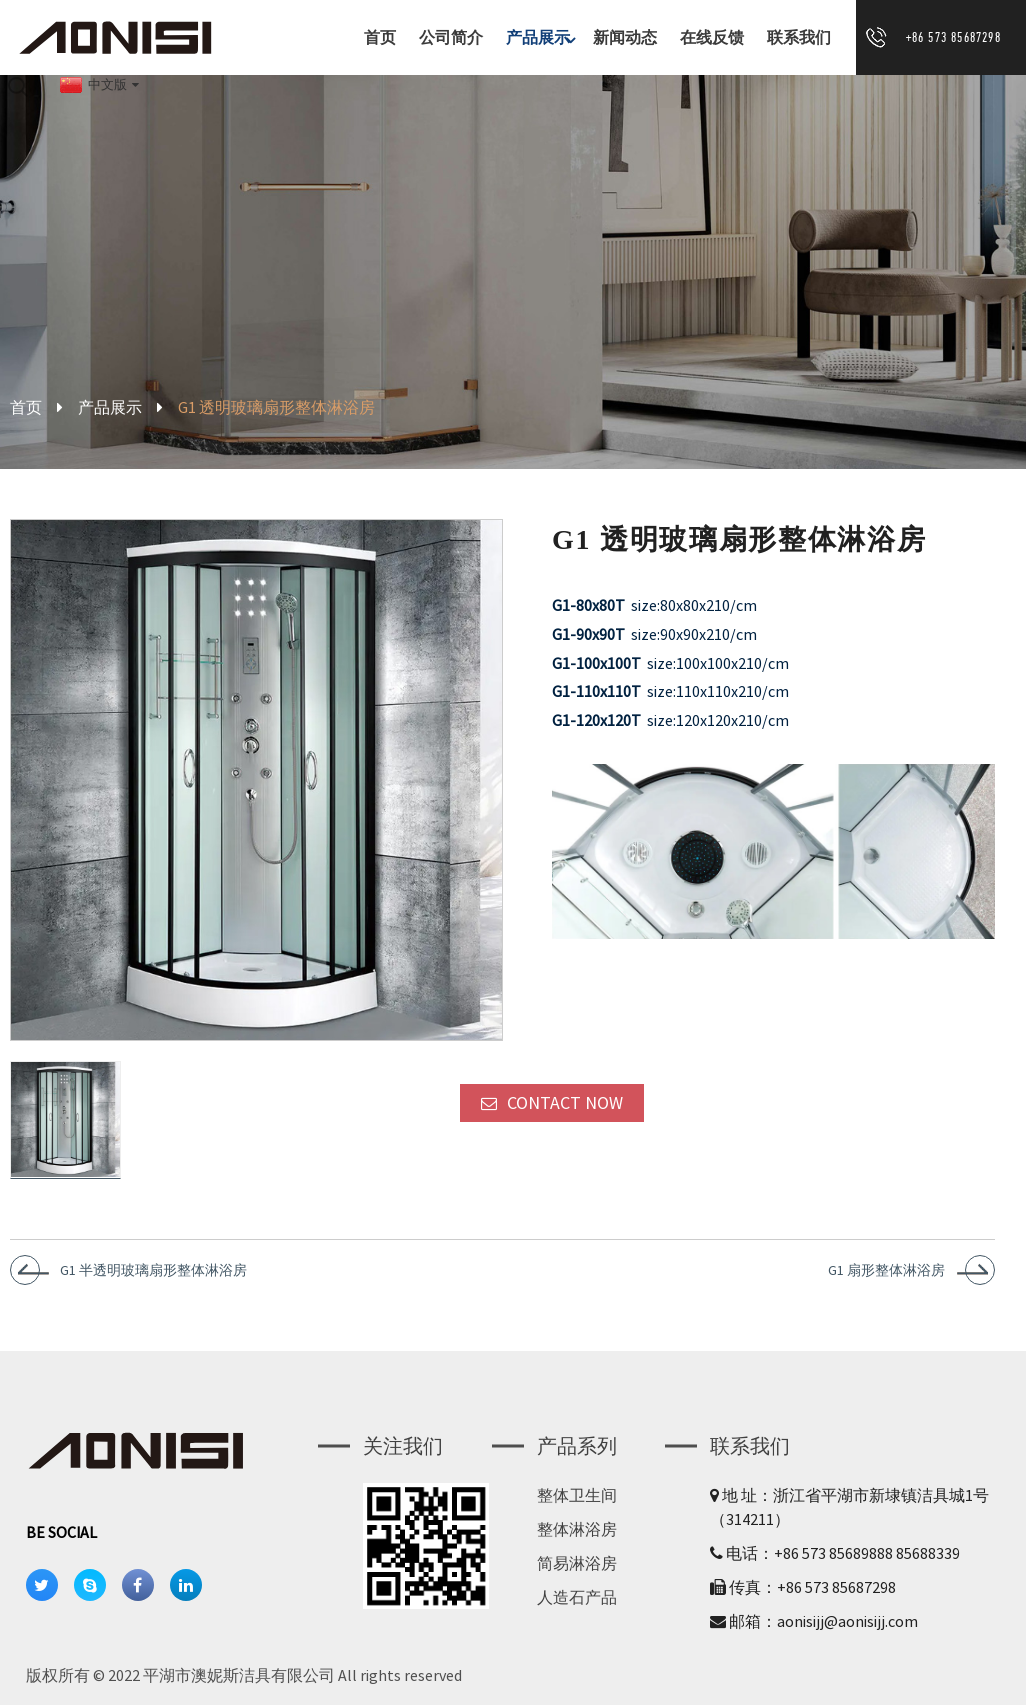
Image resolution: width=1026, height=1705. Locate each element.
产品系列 (577, 1445)
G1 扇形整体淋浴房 (886, 1270)
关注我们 (403, 1445)
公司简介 (451, 37)
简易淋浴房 (577, 1563)
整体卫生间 (577, 1495)
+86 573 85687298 (953, 37)
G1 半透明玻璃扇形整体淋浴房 (153, 1270)
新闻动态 (625, 37)
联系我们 (799, 37)
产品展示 (543, 37)
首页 (380, 37)
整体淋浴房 (577, 1529)
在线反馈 (712, 37)
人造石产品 (577, 1597)
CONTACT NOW (565, 1102)
